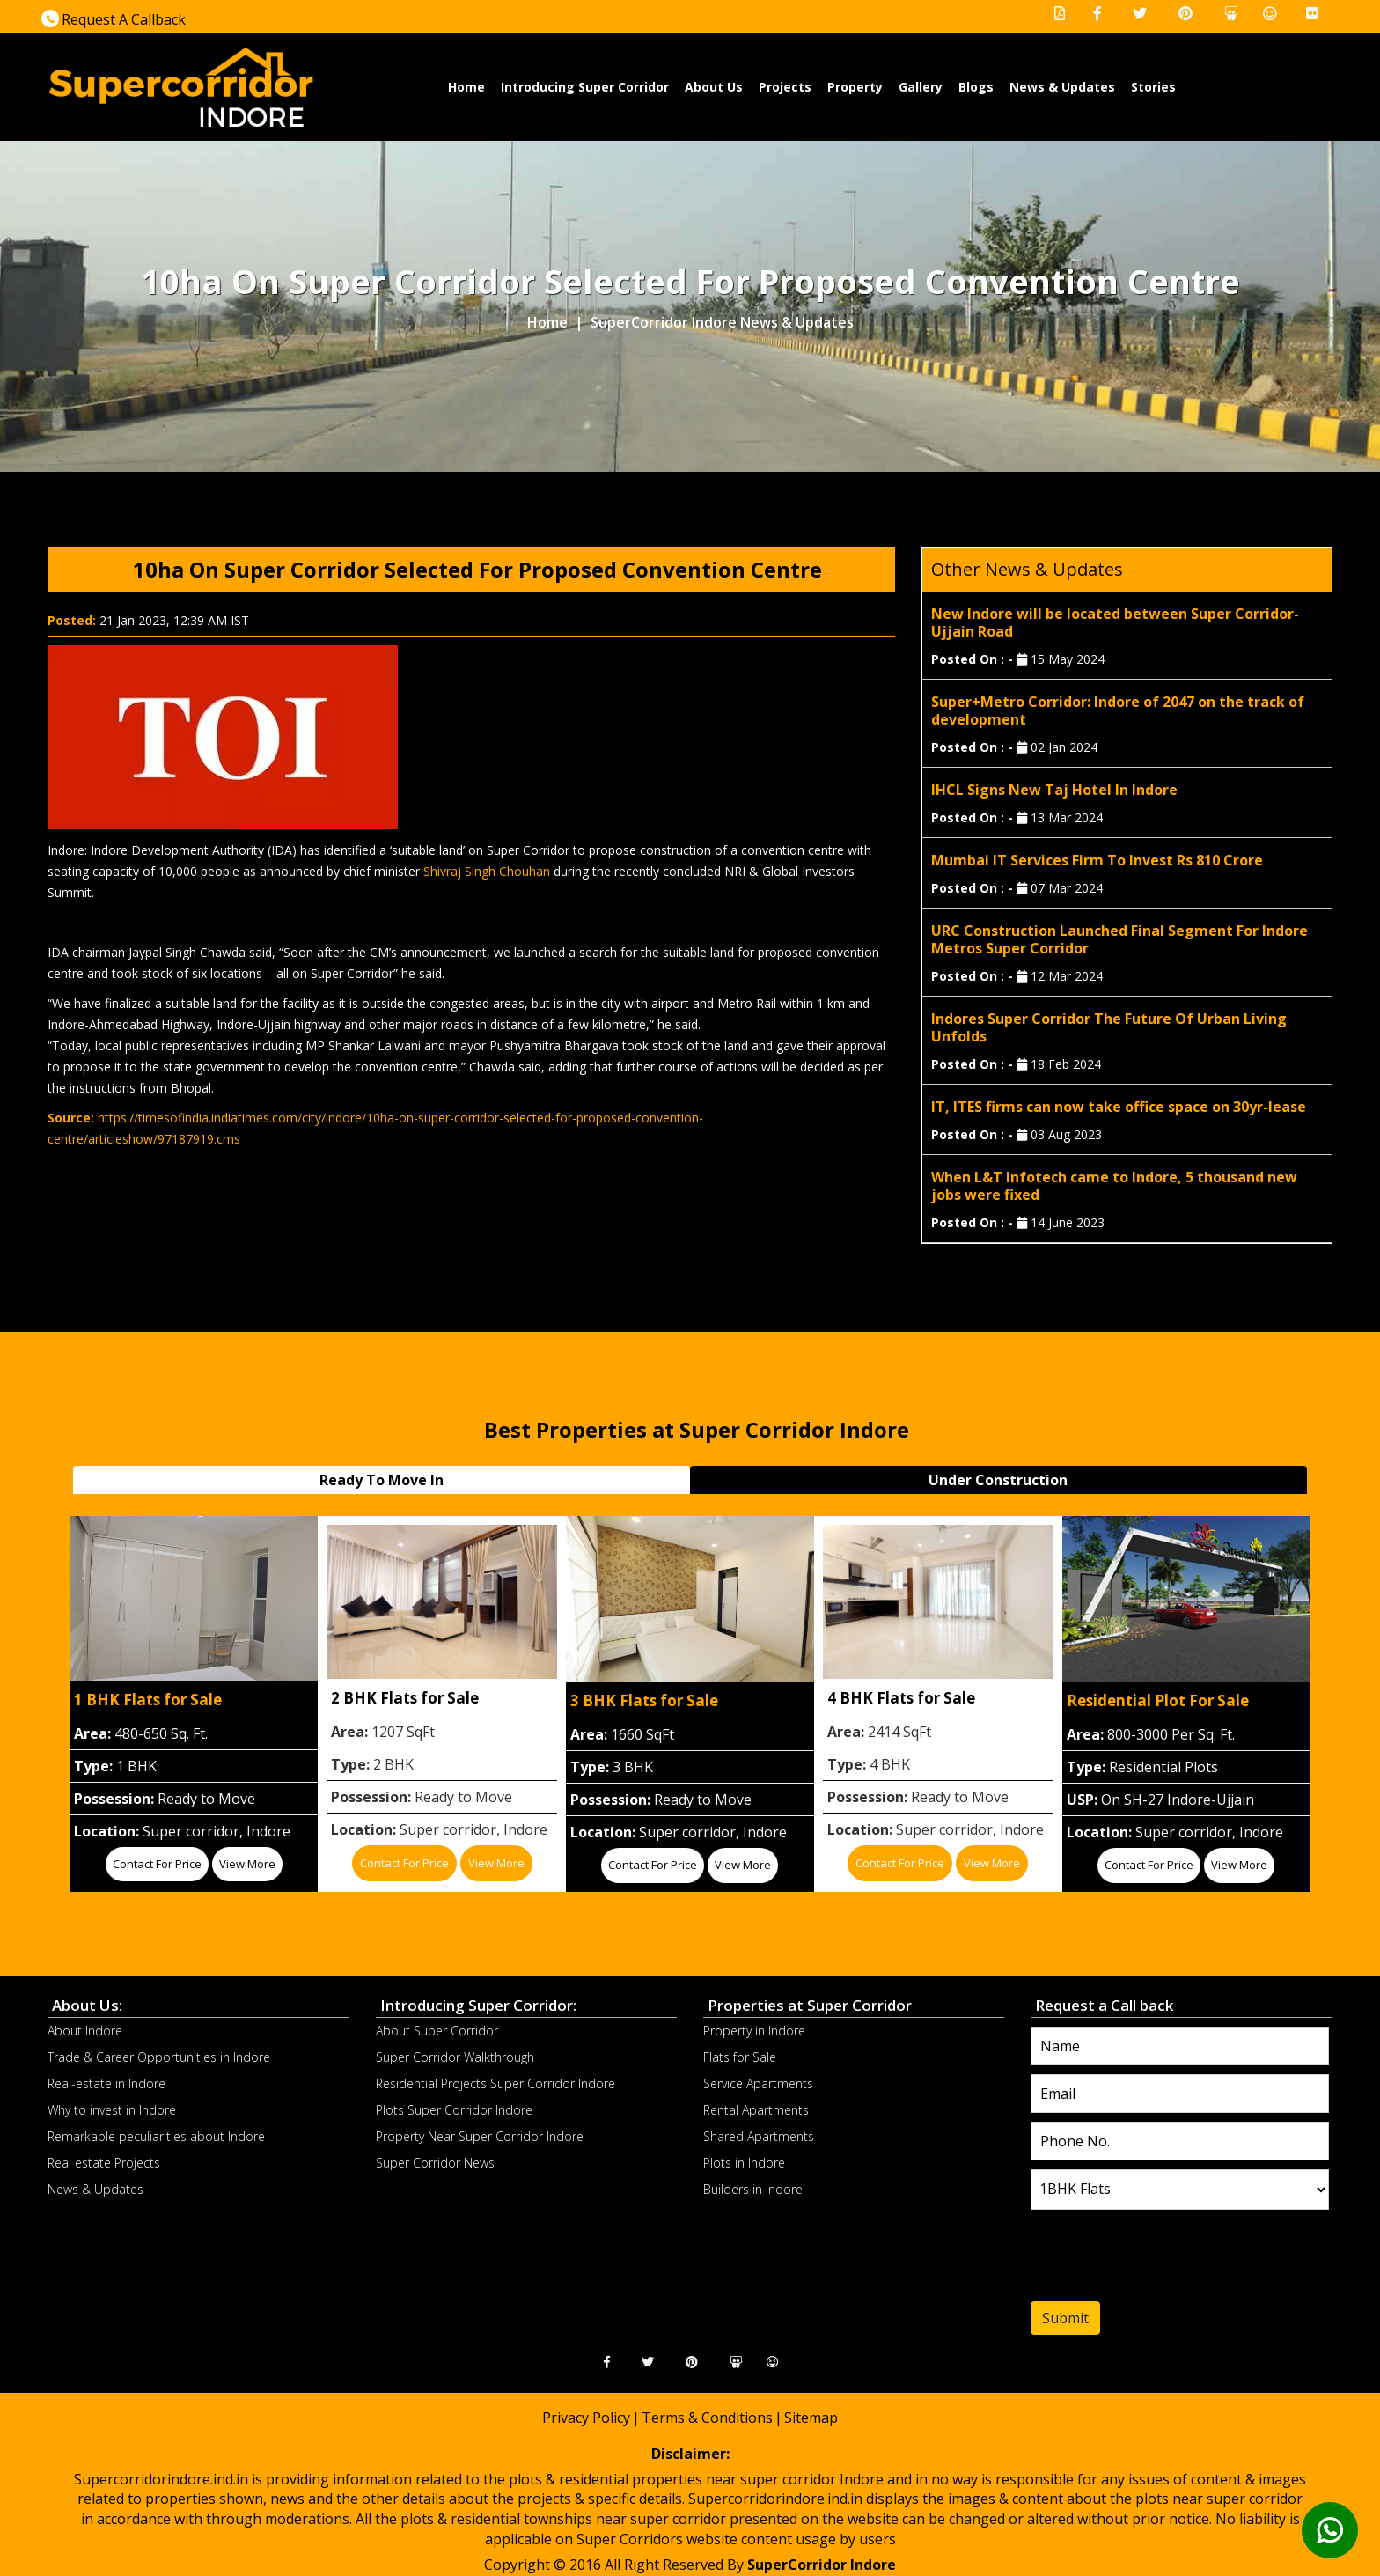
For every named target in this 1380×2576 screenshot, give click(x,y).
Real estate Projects (104, 2162)
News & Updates (1062, 86)
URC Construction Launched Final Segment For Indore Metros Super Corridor (1119, 939)
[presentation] (1137, 2260)
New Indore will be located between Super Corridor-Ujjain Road (1115, 622)
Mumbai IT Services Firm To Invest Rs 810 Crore (1097, 860)
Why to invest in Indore (112, 2109)
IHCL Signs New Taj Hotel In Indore (1054, 789)
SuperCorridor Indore (821, 2564)
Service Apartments (758, 2083)
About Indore (85, 2030)
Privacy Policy (586, 2417)
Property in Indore (754, 2030)
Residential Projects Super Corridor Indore (495, 2083)
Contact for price (157, 1864)
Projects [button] (785, 86)
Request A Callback (113, 19)
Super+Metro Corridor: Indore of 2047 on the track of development (1117, 710)
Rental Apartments (756, 2109)
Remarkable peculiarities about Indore (156, 2136)
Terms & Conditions (707, 2417)
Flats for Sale (739, 2057)
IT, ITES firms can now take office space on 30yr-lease (1118, 1106)
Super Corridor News (435, 2162)
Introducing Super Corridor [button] (585, 86)
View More (247, 1864)
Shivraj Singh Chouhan (486, 871)
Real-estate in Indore (106, 2083)
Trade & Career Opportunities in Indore (159, 2057)
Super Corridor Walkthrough (455, 2057)
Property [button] (855, 86)
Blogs (976, 86)
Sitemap (811, 2417)
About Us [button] (714, 86)
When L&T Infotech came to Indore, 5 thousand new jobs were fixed (1114, 1185)
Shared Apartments (758, 2136)
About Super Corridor (437, 2030)
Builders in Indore (753, 2189)
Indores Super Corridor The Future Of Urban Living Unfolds (1109, 1027)
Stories (1153, 86)
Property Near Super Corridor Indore (480, 2136)
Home (467, 86)
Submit (1065, 2318)
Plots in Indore (744, 2162)
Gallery (921, 86)
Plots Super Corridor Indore (454, 2109)
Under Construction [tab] (998, 1480)
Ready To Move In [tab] (381, 1480)
